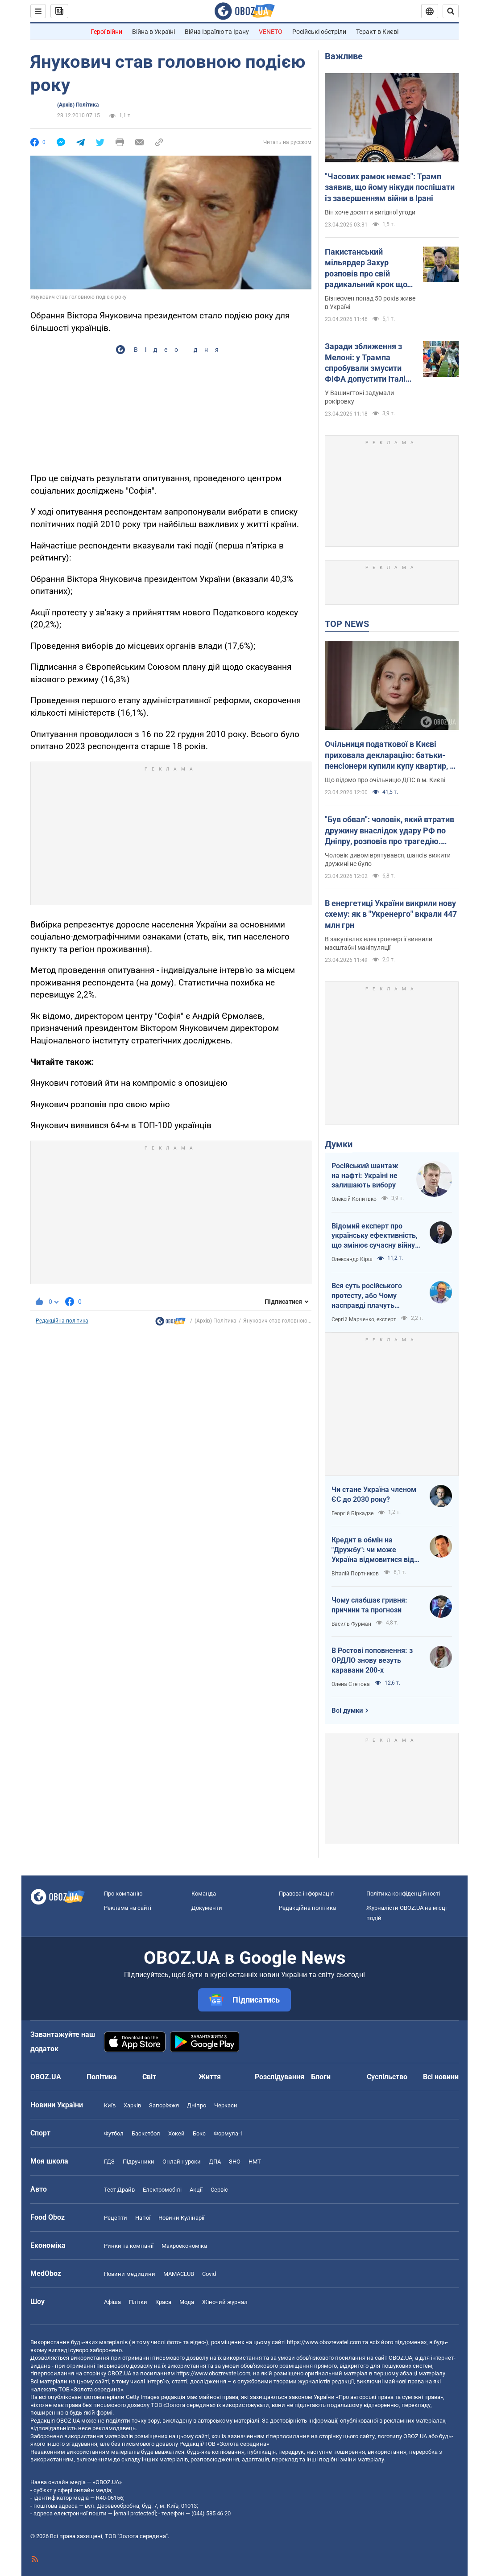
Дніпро (196, 2105)
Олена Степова (351, 1684)
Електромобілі (162, 2189)
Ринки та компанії (128, 2245)
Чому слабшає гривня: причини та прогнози (369, 1605)
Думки (338, 1144)
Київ (110, 2105)
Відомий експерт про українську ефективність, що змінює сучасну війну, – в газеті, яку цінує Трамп (375, 1236)
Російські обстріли (319, 31)
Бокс (199, 2133)
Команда (203, 1893)
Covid (209, 2274)
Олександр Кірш (352, 1259)
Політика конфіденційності (403, 1893)
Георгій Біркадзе (352, 1513)
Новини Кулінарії (181, 2217)
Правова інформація (306, 1893)
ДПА (215, 2161)
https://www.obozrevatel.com (324, 2342)
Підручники (138, 2161)
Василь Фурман (351, 1624)
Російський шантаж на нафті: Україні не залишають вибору (365, 1175)
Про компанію (123, 1893)
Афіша (112, 2302)
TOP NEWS (347, 623)
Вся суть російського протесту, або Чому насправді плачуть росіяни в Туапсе (367, 1296)
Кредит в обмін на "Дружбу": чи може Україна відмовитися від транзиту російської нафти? (373, 1550)
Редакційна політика (62, 1321)
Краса (163, 2302)
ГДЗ (109, 2161)
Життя (210, 2077)
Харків (132, 2105)
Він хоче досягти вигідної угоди (370, 212)
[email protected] (135, 2513)
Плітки (138, 2302)
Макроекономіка (184, 2245)
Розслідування (279, 2077)
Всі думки (347, 1710)
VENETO (270, 31)
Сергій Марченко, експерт (364, 1319)
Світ (149, 2077)
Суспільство (387, 2077)
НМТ (255, 2161)
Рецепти (115, 2217)
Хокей (176, 2133)
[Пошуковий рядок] (450, 11)
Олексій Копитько (354, 1199)
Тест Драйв (119, 2189)
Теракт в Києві (377, 31)
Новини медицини (129, 2274)
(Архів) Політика (78, 105)
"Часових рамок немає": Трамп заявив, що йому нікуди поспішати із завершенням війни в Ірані (390, 187)
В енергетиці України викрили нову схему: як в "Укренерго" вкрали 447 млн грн (391, 914)
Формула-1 (228, 2133)
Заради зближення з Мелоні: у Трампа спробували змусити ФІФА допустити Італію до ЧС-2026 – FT (368, 363)
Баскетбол (146, 2133)
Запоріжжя (164, 2105)
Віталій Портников (355, 1573)
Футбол (114, 2133)
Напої (142, 2217)
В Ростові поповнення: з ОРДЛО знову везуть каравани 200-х (372, 1660)
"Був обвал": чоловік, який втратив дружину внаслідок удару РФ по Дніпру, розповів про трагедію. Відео (389, 831)
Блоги (321, 2077)
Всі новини (441, 2077)
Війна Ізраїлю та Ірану (217, 31)
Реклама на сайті (127, 1907)
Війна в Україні (153, 31)
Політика (102, 2077)
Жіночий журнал (225, 2302)
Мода (186, 2302)
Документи (206, 1907)
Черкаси (225, 2105)
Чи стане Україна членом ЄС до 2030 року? (374, 1494)
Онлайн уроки (181, 2161)
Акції (196, 2189)
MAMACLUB (178, 2274)
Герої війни (106, 31)
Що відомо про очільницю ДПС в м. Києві (385, 779)
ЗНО (234, 2161)
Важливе (344, 56)
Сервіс (219, 2189)
